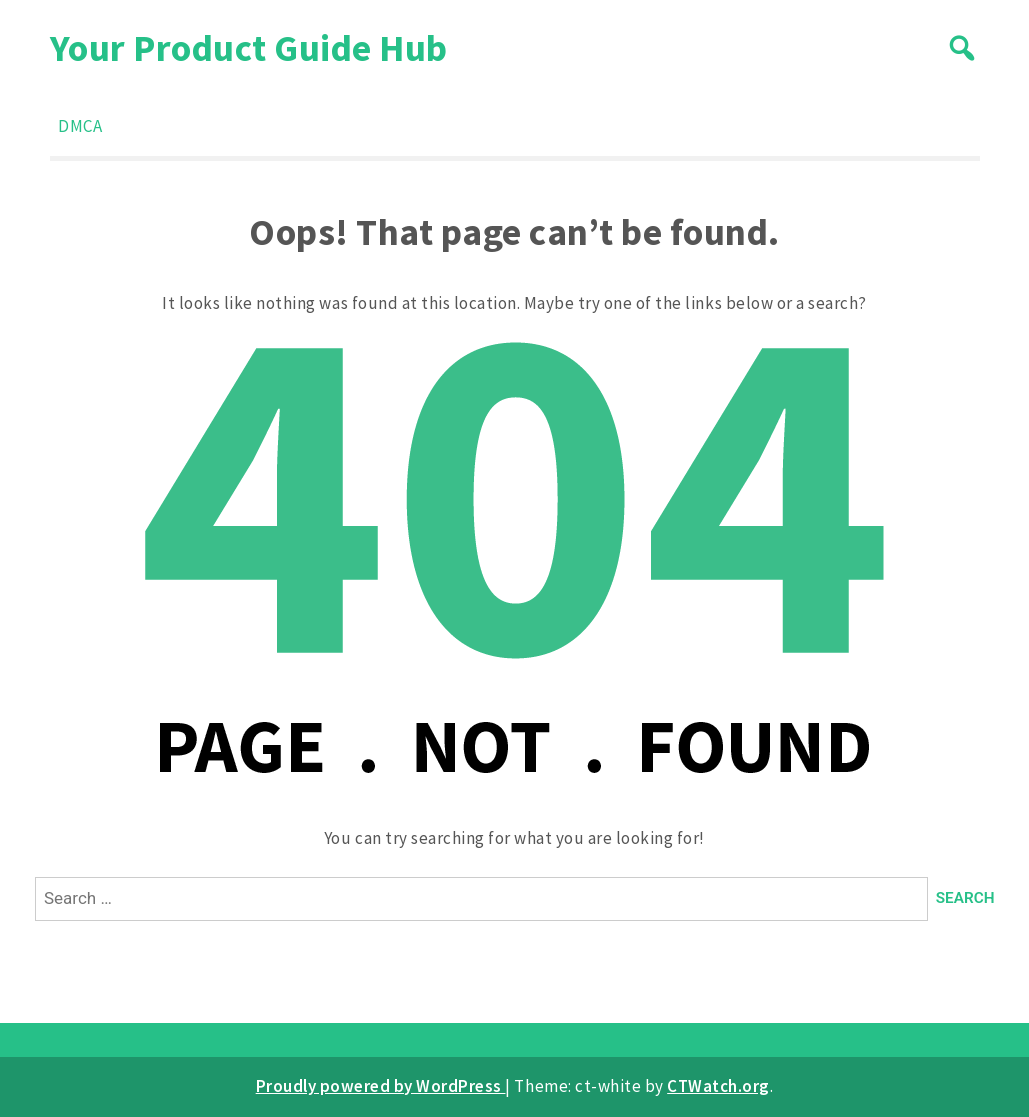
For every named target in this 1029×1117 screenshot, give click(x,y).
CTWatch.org (718, 1086)
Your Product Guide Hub (249, 47)
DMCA (80, 126)
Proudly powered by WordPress (381, 1086)
